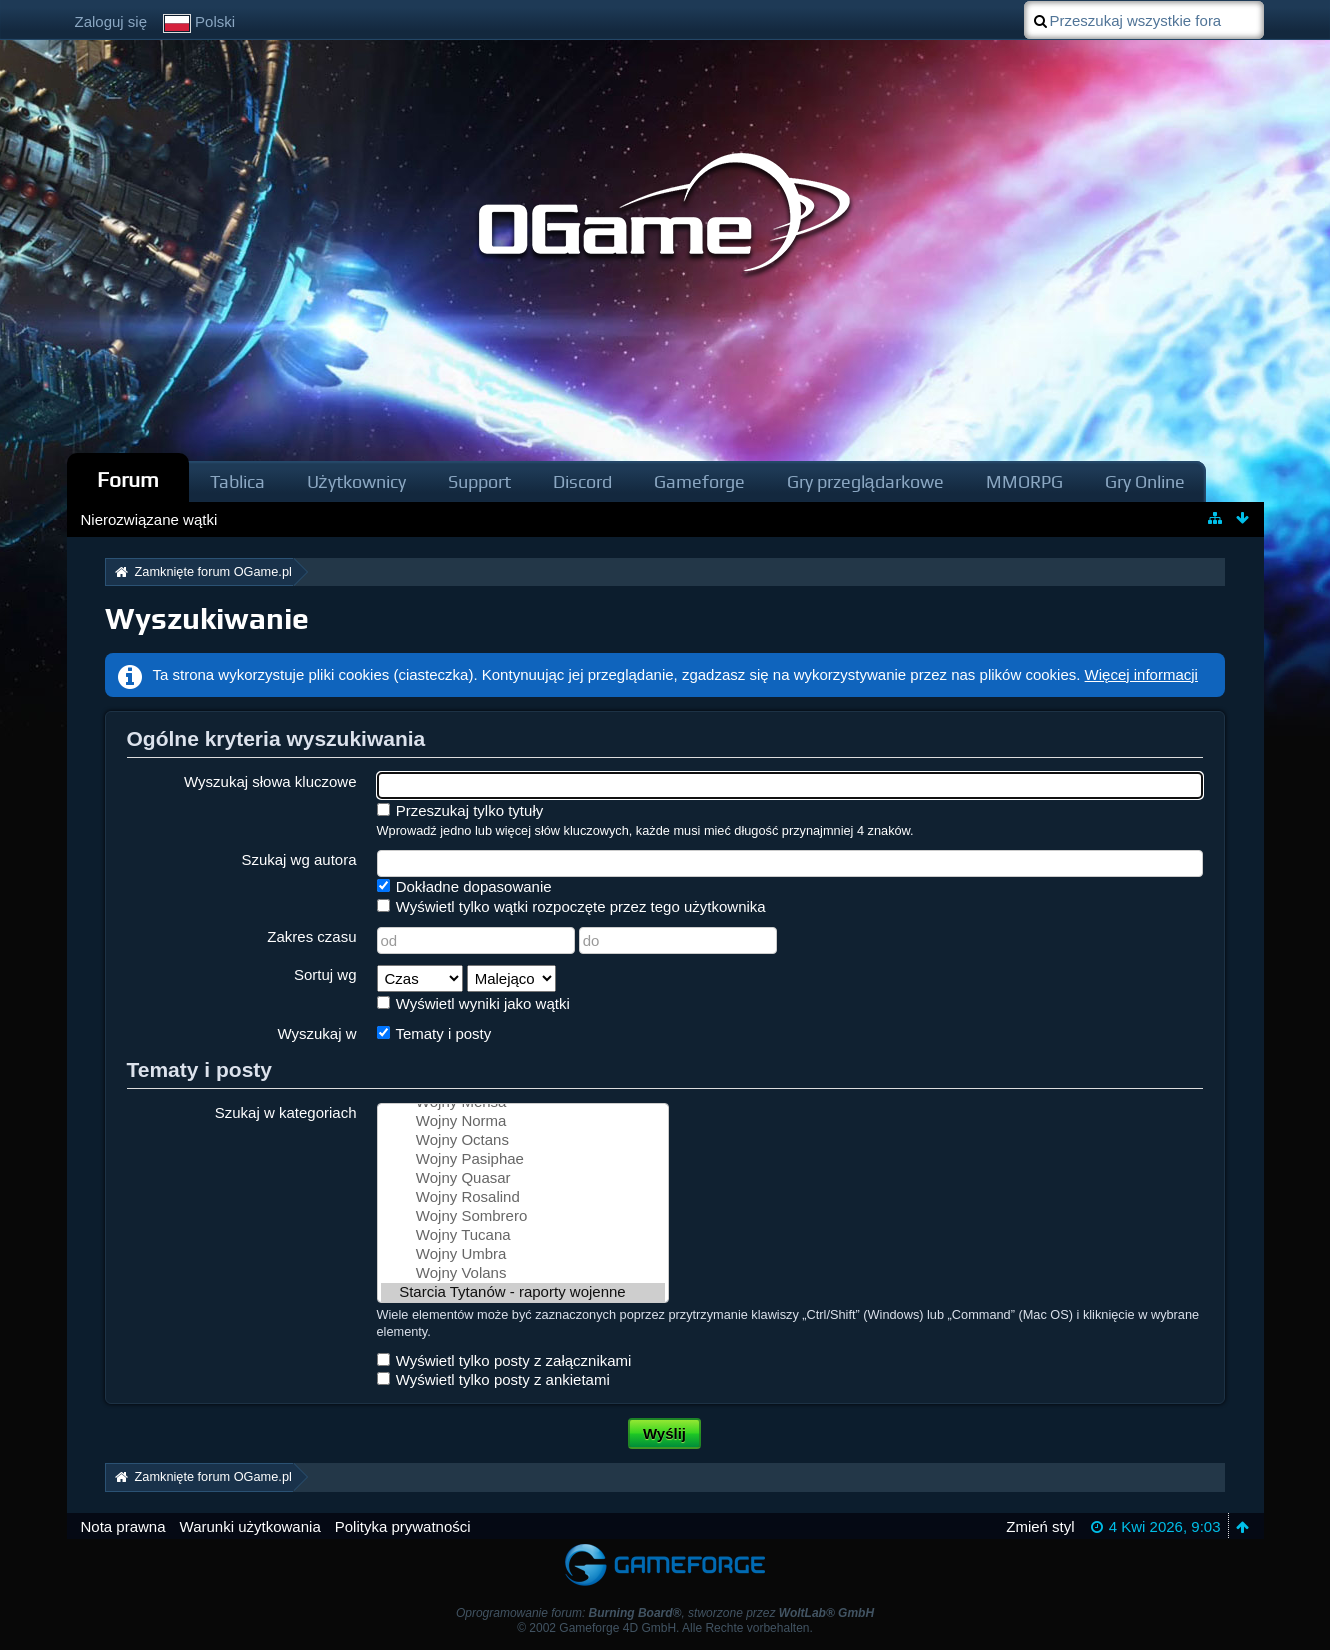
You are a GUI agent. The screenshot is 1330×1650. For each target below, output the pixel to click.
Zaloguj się (111, 21)
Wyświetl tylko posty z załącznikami (504, 1360)
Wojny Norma (523, 1121)
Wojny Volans (523, 1273)
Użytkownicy (356, 481)
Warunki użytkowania (250, 1526)
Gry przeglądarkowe (865, 481)
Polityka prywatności (403, 1526)
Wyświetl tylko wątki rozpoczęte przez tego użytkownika (571, 906)
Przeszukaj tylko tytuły (460, 810)
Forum (128, 479)
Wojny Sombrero (523, 1216)
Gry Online (1145, 481)
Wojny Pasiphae (523, 1159)
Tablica (237, 481)
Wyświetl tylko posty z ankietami (493, 1379)
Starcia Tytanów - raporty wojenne (523, 1292)
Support (479, 481)
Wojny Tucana (523, 1235)
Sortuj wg (325, 974)
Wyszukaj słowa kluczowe (270, 781)
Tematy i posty (434, 1033)
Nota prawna (123, 1526)
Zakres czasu (311, 936)
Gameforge (699, 481)
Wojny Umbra (523, 1254)
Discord (582, 481)
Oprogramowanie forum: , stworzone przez (665, 1613)
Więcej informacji (1141, 674)
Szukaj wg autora (298, 859)
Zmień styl (1040, 1526)
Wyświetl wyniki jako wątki (473, 1003)
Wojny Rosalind (523, 1197)
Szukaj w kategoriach (286, 1112)
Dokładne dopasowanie (464, 886)
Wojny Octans (523, 1140)
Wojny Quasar (523, 1178)
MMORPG (1024, 481)
